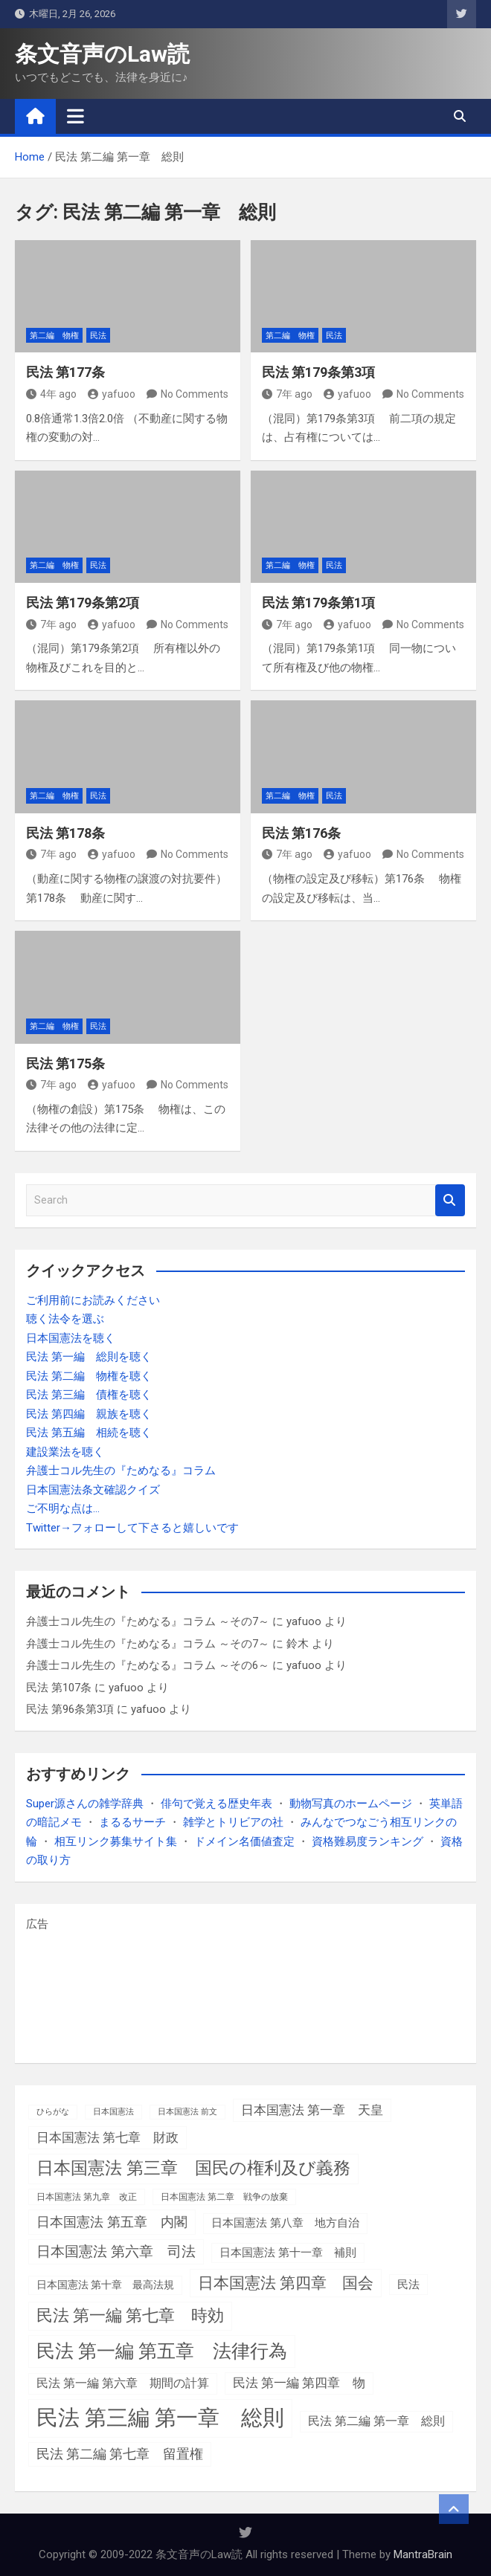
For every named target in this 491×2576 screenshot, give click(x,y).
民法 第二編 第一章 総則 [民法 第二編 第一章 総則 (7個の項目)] (376, 2421)
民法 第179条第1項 (318, 602)
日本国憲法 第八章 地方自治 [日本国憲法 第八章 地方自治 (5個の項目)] (285, 2223)
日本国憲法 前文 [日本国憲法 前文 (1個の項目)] (187, 2112)
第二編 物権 (54, 335)
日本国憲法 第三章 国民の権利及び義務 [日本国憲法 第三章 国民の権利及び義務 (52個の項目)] (193, 2168)
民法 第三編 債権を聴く (89, 1394)
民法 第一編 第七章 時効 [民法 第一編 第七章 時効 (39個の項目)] (130, 2315)
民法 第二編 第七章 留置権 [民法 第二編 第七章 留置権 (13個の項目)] (119, 2454)
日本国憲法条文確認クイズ (93, 1490)
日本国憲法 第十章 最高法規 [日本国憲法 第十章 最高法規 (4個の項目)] (105, 2285)
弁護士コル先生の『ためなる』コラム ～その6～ (147, 1665)
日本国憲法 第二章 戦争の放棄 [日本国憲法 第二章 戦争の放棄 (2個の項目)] (224, 2197)
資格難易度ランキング (367, 1841)
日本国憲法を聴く (70, 1338)
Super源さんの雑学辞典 (85, 1803)
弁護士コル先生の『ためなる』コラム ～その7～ (147, 1621)
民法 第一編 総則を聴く (89, 1356)
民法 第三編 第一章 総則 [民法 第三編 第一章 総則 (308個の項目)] (160, 2417)
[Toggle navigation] (75, 116)
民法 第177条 (65, 372)
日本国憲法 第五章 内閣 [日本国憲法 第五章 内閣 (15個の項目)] (111, 2222)
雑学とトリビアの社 (233, 1822)
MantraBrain (423, 2554)
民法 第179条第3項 (318, 372)
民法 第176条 (301, 833)
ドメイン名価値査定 (244, 1841)
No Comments (194, 394)
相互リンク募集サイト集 (115, 1841)
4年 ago (51, 394)
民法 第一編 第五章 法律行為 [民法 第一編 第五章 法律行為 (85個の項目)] (161, 2351)
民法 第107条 (59, 1687)
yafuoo (111, 394)
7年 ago (287, 394)
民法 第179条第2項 (82, 602)
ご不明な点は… (63, 1508)
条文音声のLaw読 (102, 54)
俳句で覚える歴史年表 (216, 1803)
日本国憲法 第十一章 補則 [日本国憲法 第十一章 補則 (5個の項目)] (287, 2252)
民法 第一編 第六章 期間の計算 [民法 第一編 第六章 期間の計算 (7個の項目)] (122, 2383)
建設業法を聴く (65, 1452)
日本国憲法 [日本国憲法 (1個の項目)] (113, 2112)
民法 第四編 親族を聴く (89, 1414)
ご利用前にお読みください (93, 1300)
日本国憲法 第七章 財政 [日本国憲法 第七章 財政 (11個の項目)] (107, 2137)
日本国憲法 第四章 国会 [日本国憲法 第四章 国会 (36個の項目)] (285, 2282)
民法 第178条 (65, 833)
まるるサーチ (132, 1822)
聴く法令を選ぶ (65, 1319)
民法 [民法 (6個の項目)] (408, 2284)
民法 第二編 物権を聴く (89, 1376)
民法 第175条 (65, 1063)
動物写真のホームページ (350, 1803)
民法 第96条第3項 (70, 1709)
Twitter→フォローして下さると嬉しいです (132, 1527)
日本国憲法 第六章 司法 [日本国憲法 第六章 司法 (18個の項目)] (116, 2251)
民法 (98, 335)
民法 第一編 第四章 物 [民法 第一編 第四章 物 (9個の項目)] (299, 2383)
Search (450, 1200)
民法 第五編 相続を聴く (89, 1432)
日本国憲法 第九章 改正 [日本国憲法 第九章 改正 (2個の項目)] (86, 2197)
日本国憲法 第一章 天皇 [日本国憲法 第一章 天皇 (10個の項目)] (312, 2109)
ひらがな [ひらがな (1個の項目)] (52, 2112)
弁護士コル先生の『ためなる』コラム (121, 1470)
